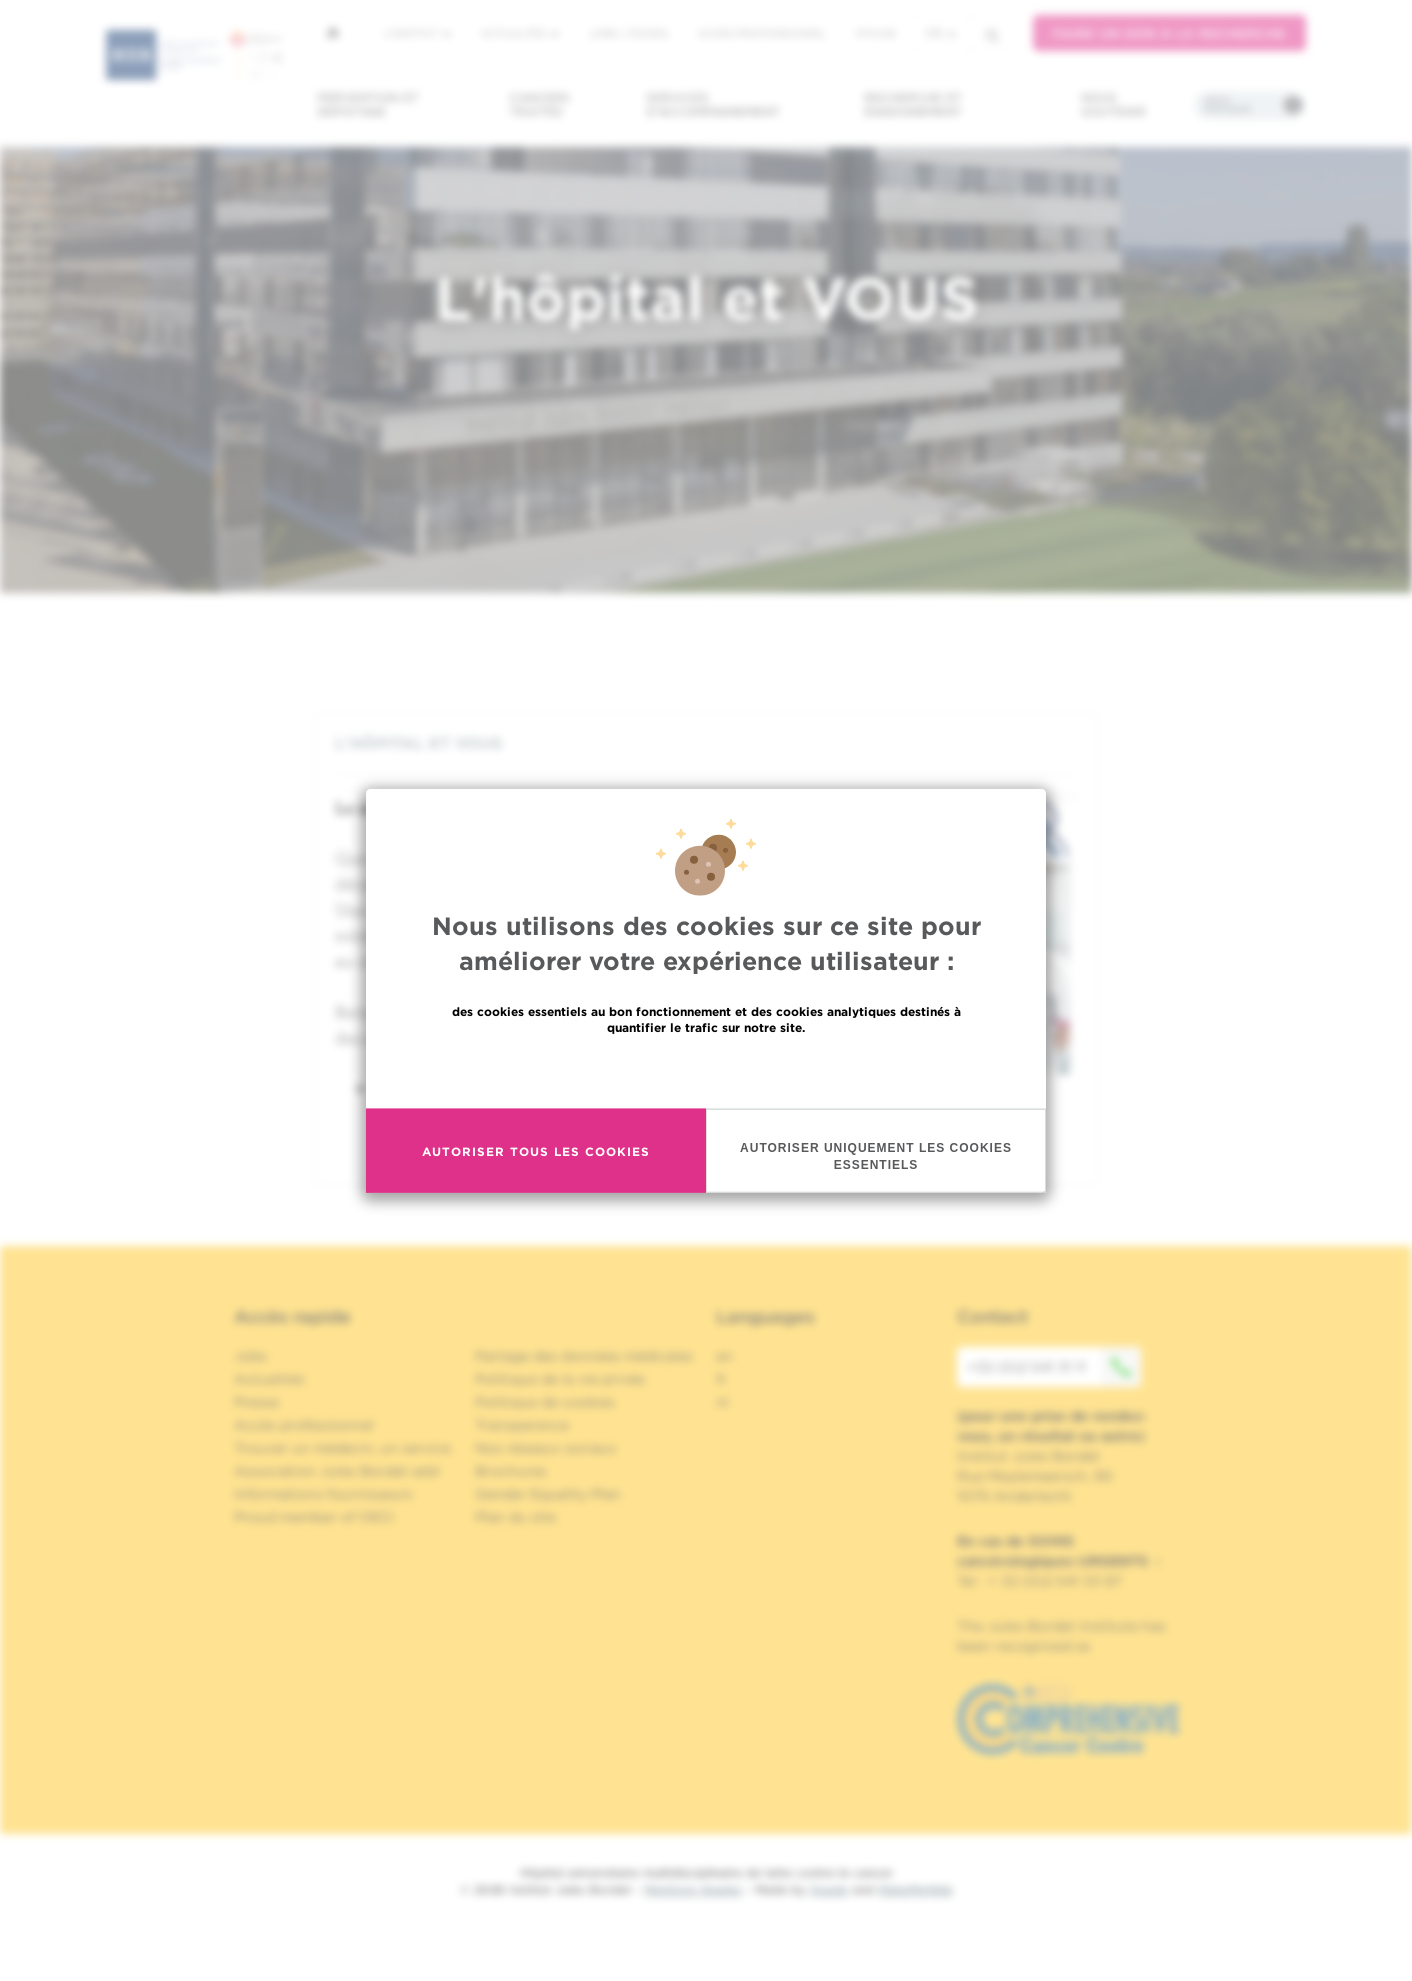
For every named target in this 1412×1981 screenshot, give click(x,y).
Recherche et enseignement (913, 104)
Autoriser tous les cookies (536, 1151)
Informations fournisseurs (323, 1494)
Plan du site (515, 1517)
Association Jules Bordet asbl (337, 1471)
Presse (256, 1402)
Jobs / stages (628, 33)
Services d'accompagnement (713, 104)
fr (941, 33)
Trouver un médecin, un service (342, 1448)
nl (722, 1402)
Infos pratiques (1227, 105)
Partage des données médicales (584, 1356)
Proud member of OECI (314, 1517)
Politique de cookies (545, 1402)
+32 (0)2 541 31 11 (1054, 1367)
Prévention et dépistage (368, 104)
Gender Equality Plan (548, 1494)
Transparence (522, 1425)
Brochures (511, 1471)
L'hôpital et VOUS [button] (706, 743)
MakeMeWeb (915, 1889)
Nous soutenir (1113, 104)
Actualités (520, 33)
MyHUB (875, 33)
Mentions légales (693, 1889)
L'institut (417, 33)
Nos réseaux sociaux (546, 1448)
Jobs (250, 1356)
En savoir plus (706, 1070)
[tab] (706, 743)
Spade (829, 1889)
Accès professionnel (762, 33)
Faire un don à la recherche (1169, 33)
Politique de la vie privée (560, 1379)
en (724, 1356)
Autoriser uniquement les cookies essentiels (876, 1156)
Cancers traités (539, 104)
